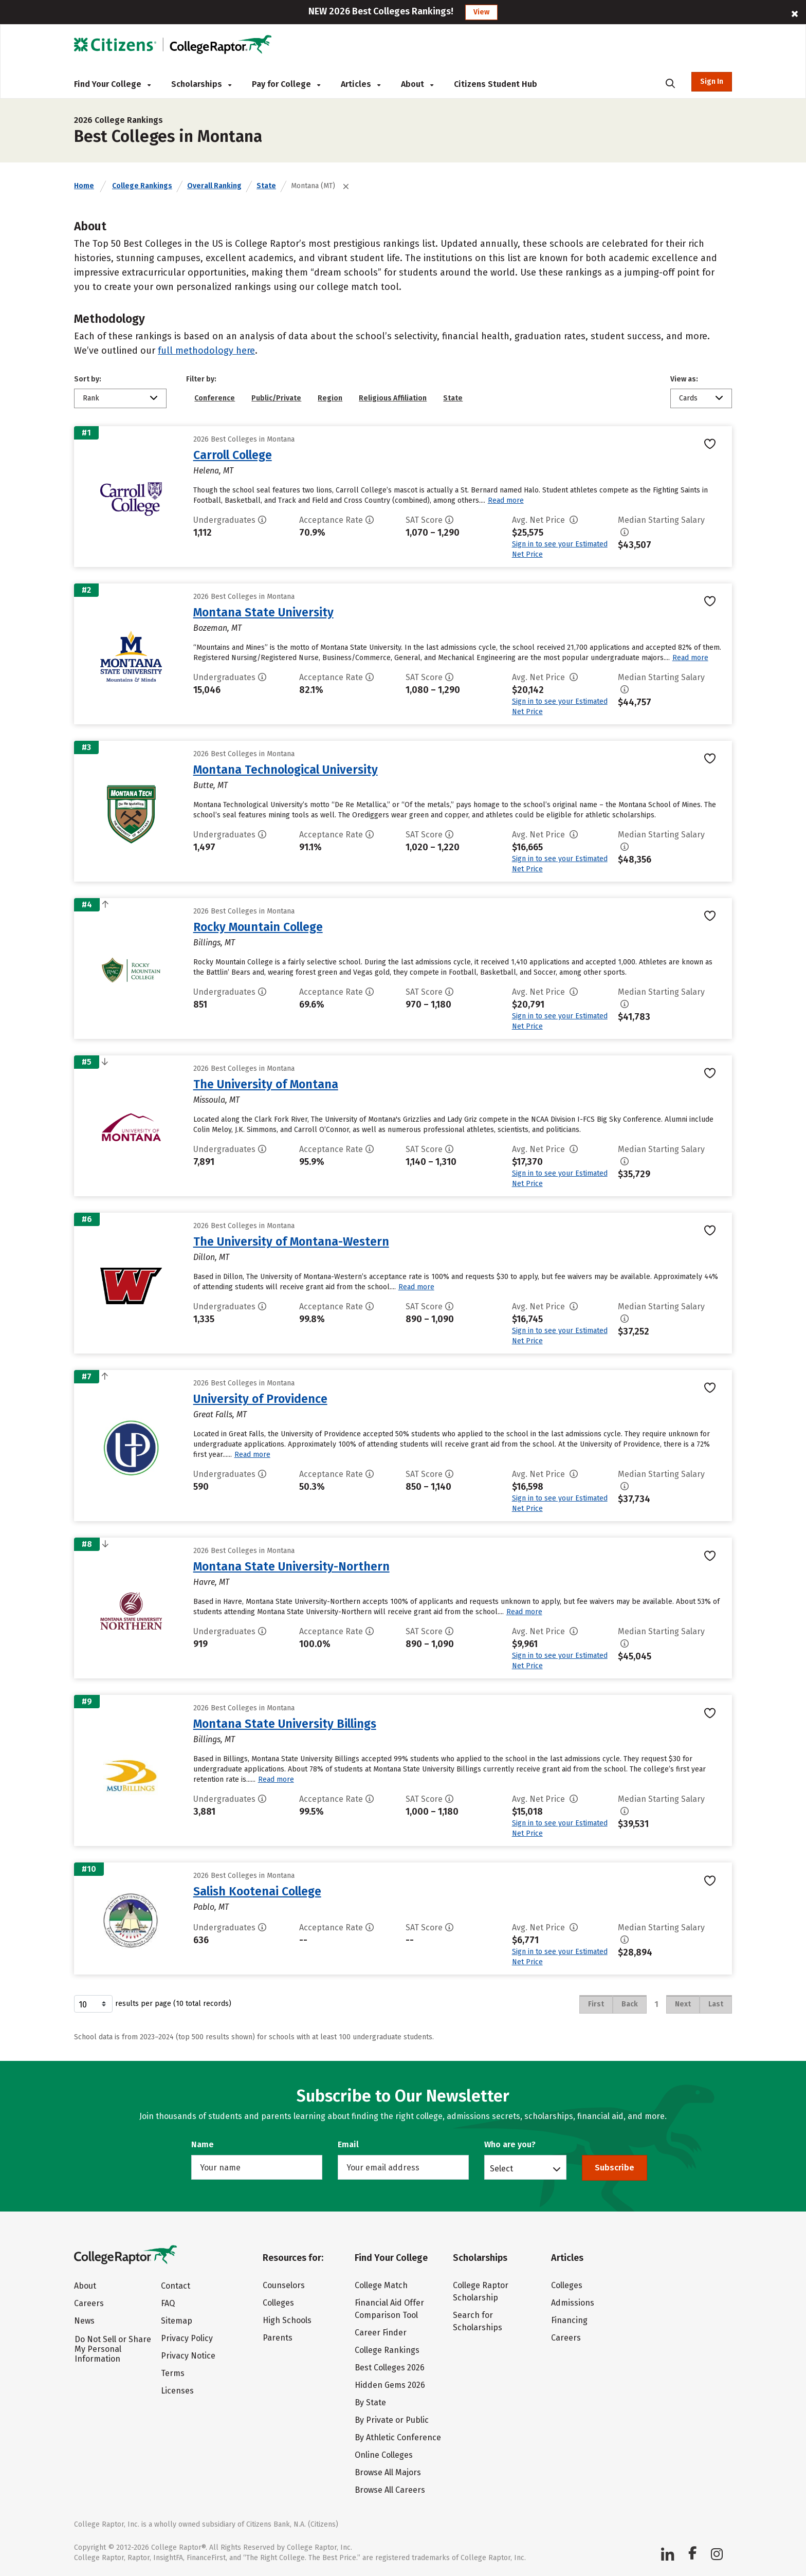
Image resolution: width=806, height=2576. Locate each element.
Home (84, 185)
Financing (569, 2320)
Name (202, 2144)
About (417, 84)
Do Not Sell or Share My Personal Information (113, 2349)
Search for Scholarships (477, 2321)
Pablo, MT (211, 1907)
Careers (89, 2303)
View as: (684, 379)
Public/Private (276, 398)
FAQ (168, 2303)
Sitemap (176, 2321)
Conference (214, 398)
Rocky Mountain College (258, 927)
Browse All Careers (390, 2490)
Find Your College (112, 84)
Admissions (572, 2303)
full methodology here (206, 350)
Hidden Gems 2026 (390, 2385)
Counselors (284, 2285)
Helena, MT (213, 471)
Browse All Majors (388, 2472)
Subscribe (614, 2167)
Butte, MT (210, 785)
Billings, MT (214, 942)
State (266, 185)
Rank (91, 398)
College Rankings (142, 185)
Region (330, 398)
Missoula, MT (216, 1100)
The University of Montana (265, 1084)
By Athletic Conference (398, 2437)
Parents (277, 2338)
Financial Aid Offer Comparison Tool (389, 2309)
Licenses (177, 2391)
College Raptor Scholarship (480, 2291)
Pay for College (286, 84)
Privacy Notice (188, 2356)
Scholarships (201, 84)
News (84, 2321)
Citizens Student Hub (495, 84)
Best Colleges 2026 (390, 2367)
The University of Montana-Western (291, 1241)
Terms (173, 2373)
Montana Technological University (285, 769)
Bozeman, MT (217, 628)
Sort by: (87, 379)
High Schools (287, 2320)
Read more (506, 500)
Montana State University (263, 612)
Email (348, 2144)
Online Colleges (384, 2455)
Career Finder (381, 2332)
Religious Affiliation (393, 398)
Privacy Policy (187, 2338)
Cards (688, 398)
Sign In (711, 81)
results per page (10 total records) (152, 2004)
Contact (175, 2286)
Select (501, 2168)
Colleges (278, 2303)
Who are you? (510, 2144)
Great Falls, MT (220, 1414)
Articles (360, 84)
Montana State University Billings (284, 1723)
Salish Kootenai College (257, 1891)
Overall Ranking (214, 185)
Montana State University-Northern (291, 1566)
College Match (381, 2285)
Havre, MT (211, 1582)
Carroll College (232, 455)
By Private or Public (392, 2420)
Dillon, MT (211, 1257)
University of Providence (260, 1399)
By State (370, 2402)
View (481, 12)
